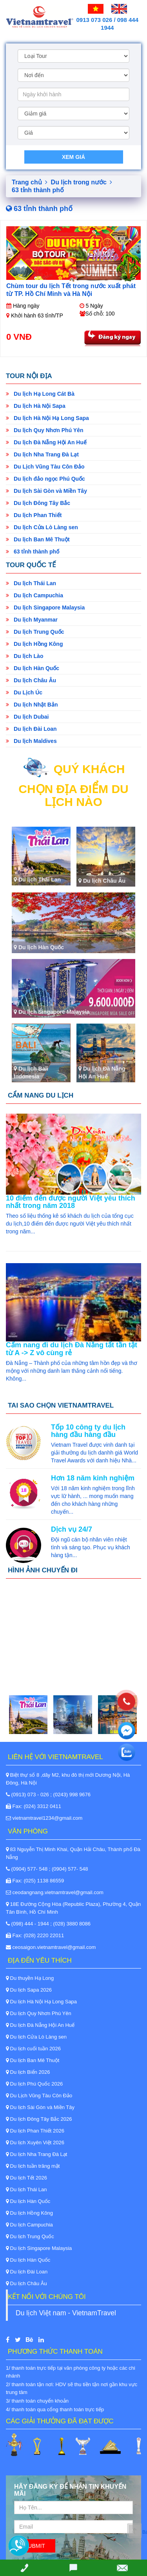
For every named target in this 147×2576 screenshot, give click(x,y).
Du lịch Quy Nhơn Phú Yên (44, 430)
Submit (34, 2546)
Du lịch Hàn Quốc (32, 668)
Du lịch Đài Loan (31, 729)
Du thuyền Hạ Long (30, 1978)
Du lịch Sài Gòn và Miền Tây (46, 491)
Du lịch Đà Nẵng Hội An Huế (46, 442)
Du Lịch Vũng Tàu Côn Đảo (45, 466)
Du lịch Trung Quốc (35, 632)
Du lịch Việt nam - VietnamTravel (66, 2313)
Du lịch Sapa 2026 (29, 1990)
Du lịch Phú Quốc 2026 (34, 2084)
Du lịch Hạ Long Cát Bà (40, 394)
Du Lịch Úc (24, 692)
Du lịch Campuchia (34, 595)
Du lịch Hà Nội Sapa (35, 406)
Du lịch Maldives (31, 741)
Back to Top (144, 2532)
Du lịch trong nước (82, 182)
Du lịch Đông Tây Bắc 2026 (39, 2119)
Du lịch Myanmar (32, 620)
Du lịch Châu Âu (31, 680)
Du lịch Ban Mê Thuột (38, 539)
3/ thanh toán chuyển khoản (37, 2401)
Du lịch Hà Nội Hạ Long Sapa (47, 418)
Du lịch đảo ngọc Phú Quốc (45, 479)
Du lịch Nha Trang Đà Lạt (42, 454)
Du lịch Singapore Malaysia (45, 607)
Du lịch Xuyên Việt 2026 (35, 2142)
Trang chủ (29, 182)
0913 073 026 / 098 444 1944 (107, 23)
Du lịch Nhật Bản (32, 704)
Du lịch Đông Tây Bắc (38, 503)
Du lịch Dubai (27, 717)
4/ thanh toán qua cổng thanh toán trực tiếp (55, 2409)
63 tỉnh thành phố (32, 551)
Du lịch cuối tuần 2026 (33, 2048)
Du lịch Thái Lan (31, 583)
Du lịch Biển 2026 (28, 2072)
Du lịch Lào (24, 656)
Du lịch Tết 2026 (26, 2178)
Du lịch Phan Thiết (34, 515)
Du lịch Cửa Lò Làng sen (42, 527)
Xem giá (73, 157)
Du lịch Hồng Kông (34, 644)
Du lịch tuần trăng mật (33, 2166)
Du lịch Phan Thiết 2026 (35, 2131)
